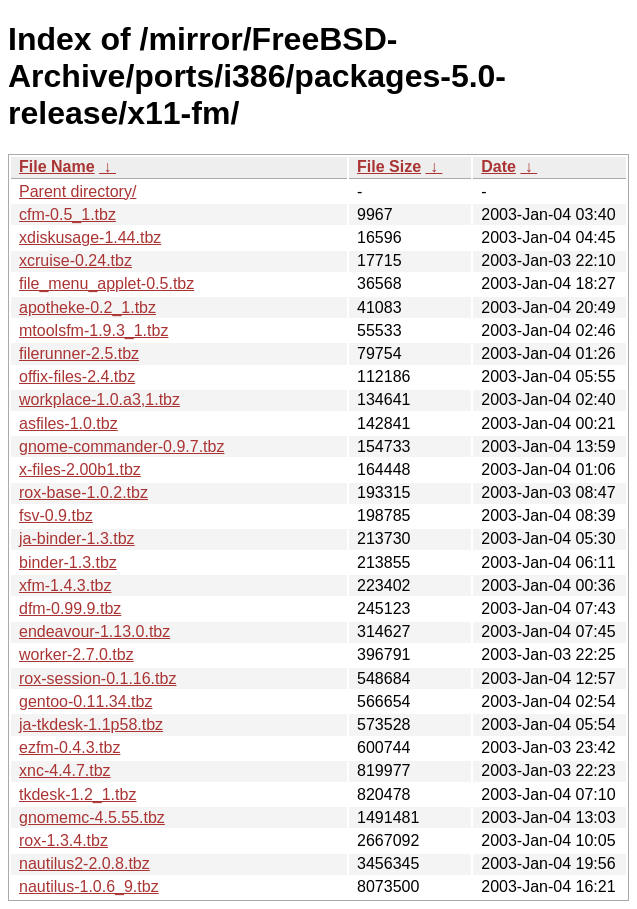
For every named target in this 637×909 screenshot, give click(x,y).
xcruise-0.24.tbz (75, 260)
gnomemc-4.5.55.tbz (92, 817)
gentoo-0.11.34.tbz (85, 701)
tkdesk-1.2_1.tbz (77, 794)
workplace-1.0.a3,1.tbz (99, 399)
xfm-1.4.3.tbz (65, 585)
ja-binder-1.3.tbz (77, 538)
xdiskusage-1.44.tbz (90, 237)
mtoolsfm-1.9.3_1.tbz (93, 330)
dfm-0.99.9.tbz (70, 608)
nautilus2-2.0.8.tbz (84, 863)
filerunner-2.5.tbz (79, 353)
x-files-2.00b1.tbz (80, 469)
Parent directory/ (77, 191)
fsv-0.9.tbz (56, 515)
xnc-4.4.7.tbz (65, 770)
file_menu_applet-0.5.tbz (106, 283)
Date (498, 166)
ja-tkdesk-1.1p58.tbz (91, 724)
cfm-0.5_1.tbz (67, 214)
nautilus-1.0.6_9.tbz (89, 886)
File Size (389, 166)
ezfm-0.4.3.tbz (69, 747)
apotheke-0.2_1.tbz (87, 307)
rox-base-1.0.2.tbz (83, 492)
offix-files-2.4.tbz (77, 376)
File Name (57, 166)
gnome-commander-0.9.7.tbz (121, 446)
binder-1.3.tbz (68, 562)
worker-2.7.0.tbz (76, 654)
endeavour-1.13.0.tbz (94, 631)
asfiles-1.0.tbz (68, 423)
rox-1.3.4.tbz (63, 840)
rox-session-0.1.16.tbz (97, 678)
